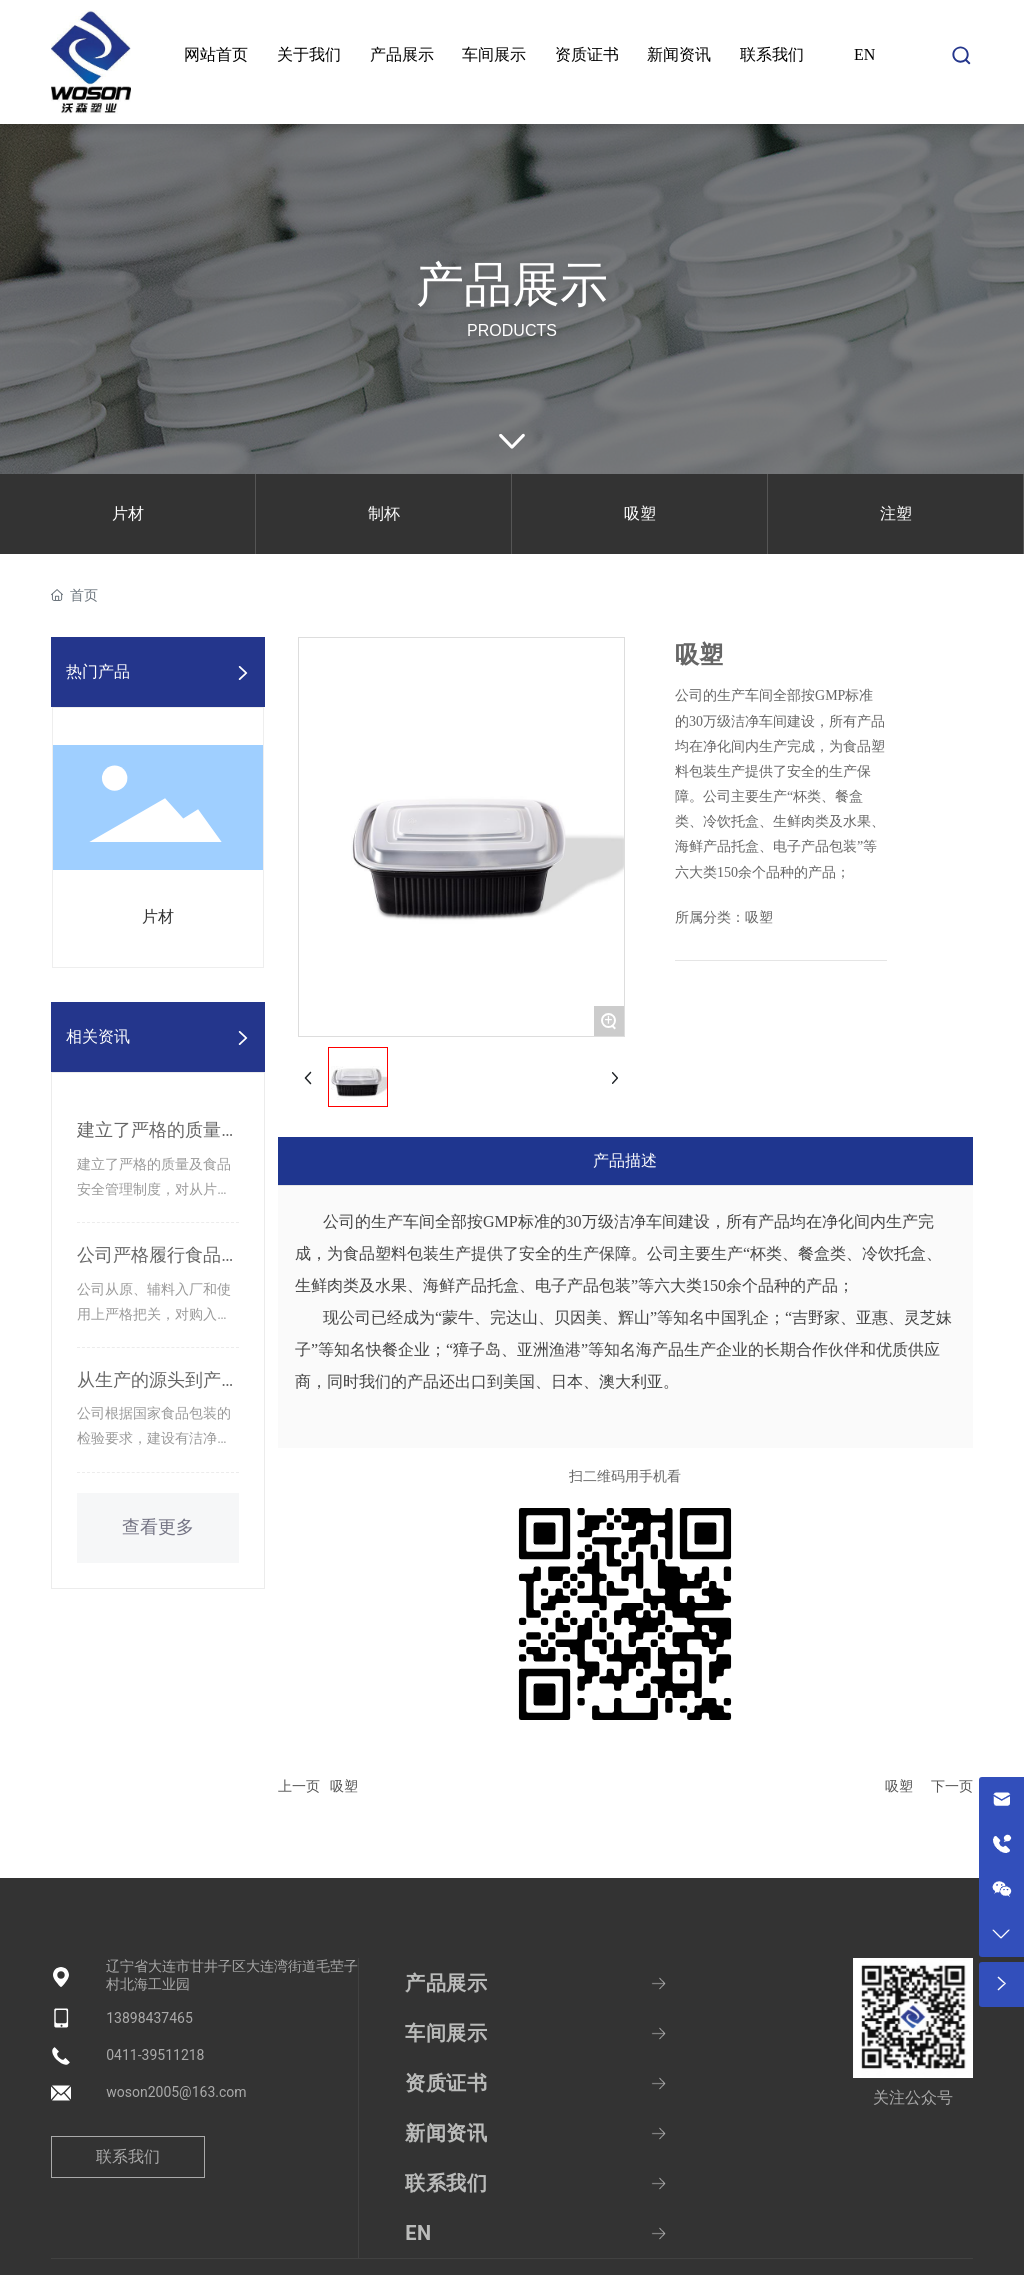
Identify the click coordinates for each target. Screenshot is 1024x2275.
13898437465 (149, 2018)
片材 (128, 513)
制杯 (384, 513)
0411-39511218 (155, 2055)
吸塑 (640, 513)
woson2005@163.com (176, 2092)
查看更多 (158, 1527)
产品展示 (512, 284)
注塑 (896, 513)
